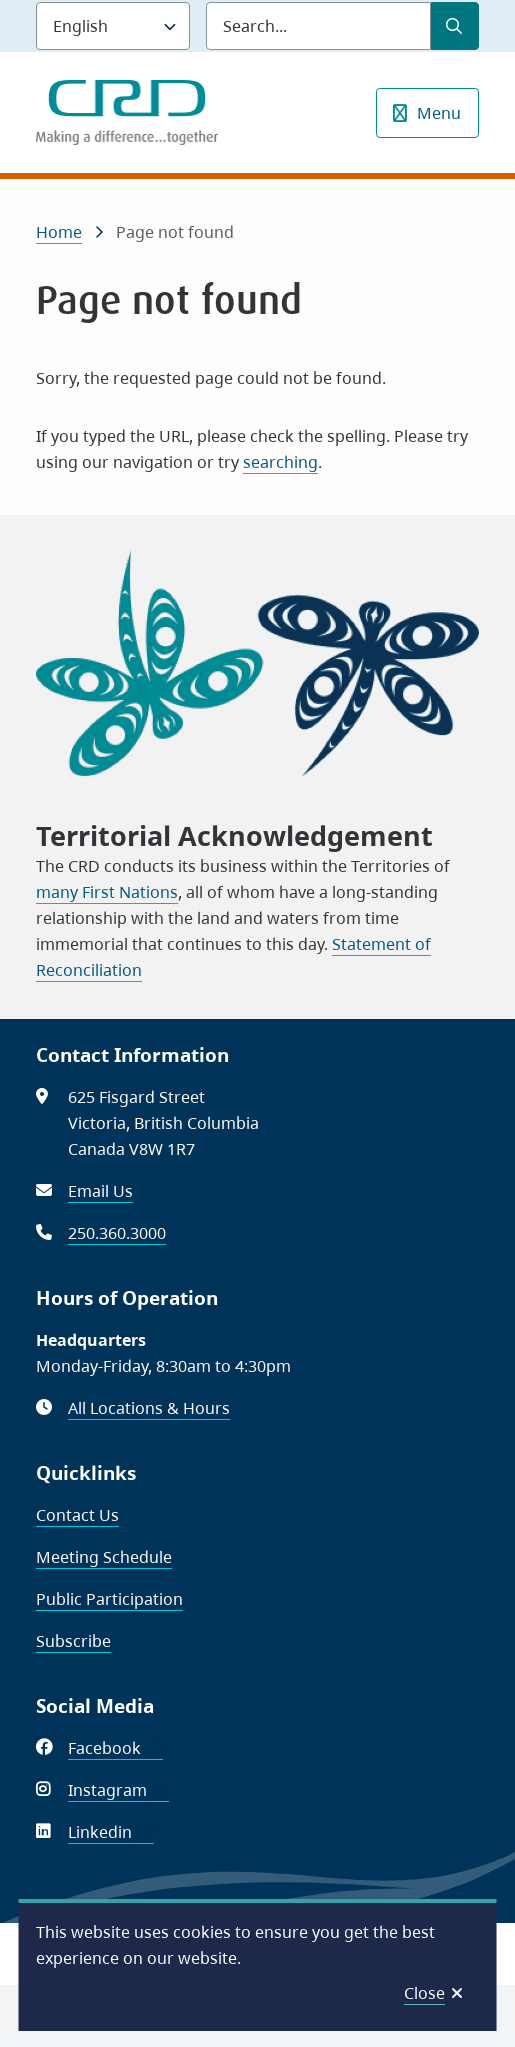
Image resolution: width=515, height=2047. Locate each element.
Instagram (118, 1790)
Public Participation (109, 1599)
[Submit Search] (455, 26)
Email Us (100, 1191)
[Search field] (318, 26)
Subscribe (73, 1641)
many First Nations (107, 892)
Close (424, 1993)
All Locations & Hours (149, 1408)
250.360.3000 (117, 1233)
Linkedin (111, 1832)
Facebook (115, 1748)
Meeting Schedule (104, 1557)
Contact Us (77, 1515)
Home (59, 232)
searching (280, 462)
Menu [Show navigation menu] (439, 113)
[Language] (113, 26)
